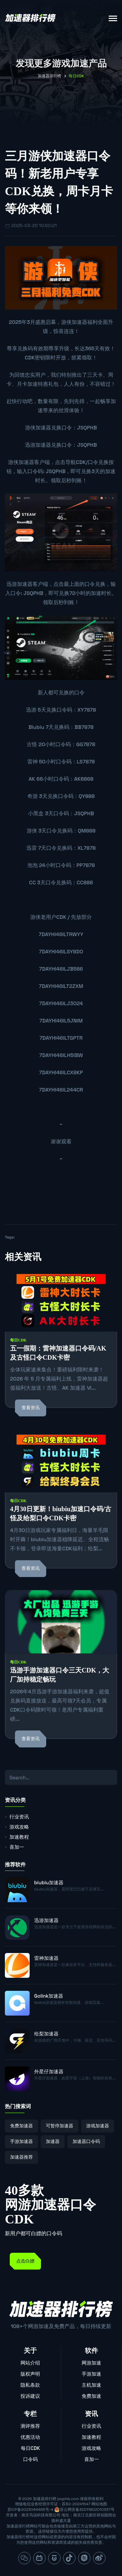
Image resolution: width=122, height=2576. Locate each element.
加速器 (53, 2141)
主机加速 (91, 2385)
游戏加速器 (97, 2126)
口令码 (30, 2459)
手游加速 (91, 2374)
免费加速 (91, 2396)
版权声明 (30, 2374)
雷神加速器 (46, 1958)
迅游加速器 (38, 444)
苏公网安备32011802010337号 (87, 2509)
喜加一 (16, 1847)
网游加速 (91, 2363)
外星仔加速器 (48, 2071)
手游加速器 (21, 2141)
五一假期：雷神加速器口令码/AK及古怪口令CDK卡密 (58, 1353)
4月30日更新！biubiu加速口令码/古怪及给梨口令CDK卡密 (60, 1513)
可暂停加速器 (59, 2126)
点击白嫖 (25, 2261)
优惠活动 (30, 2437)
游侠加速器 (74, 322)
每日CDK (18, 1340)
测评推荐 (30, 2426)
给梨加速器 (46, 2034)
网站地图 (99, 2504)
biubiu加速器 (48, 1882)
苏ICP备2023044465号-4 (30, 2509)
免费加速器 (21, 2126)
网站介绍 (30, 2363)
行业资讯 (19, 1817)
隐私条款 (30, 2385)
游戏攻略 (19, 1827)
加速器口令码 (86, 2141)
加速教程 (19, 1837)
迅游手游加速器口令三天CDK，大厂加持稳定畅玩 (59, 1675)
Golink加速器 (48, 1996)
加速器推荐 (21, 2157)
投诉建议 (30, 2396)
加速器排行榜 (49, 76)
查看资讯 (30, 1407)
